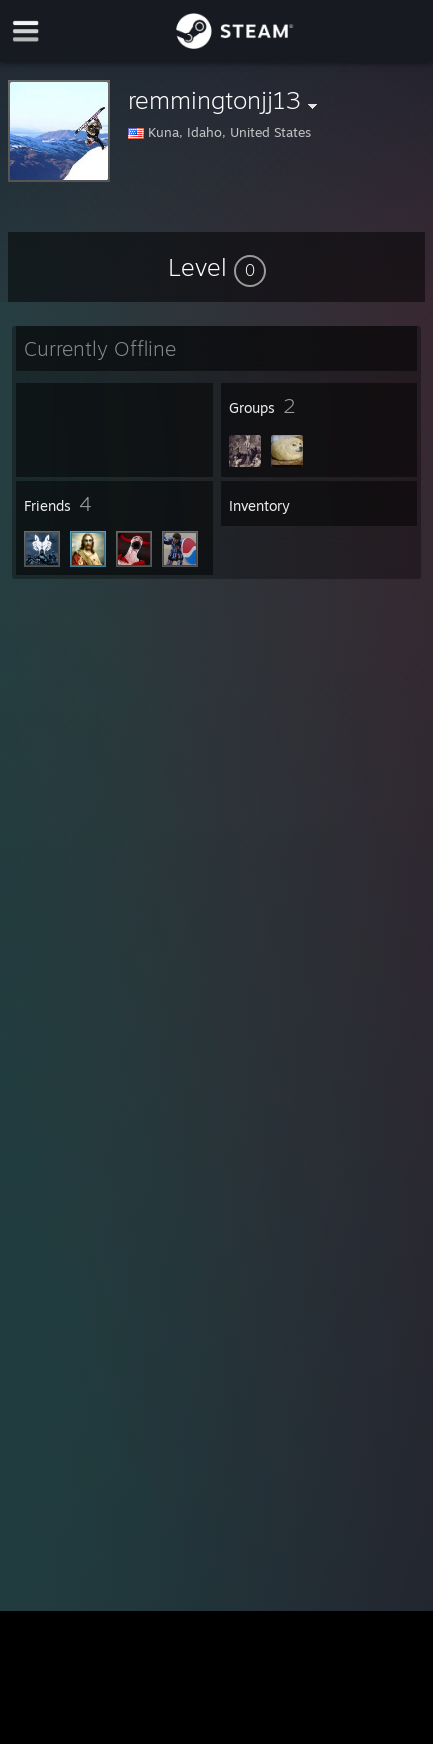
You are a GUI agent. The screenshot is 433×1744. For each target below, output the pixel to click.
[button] (217, 267)
